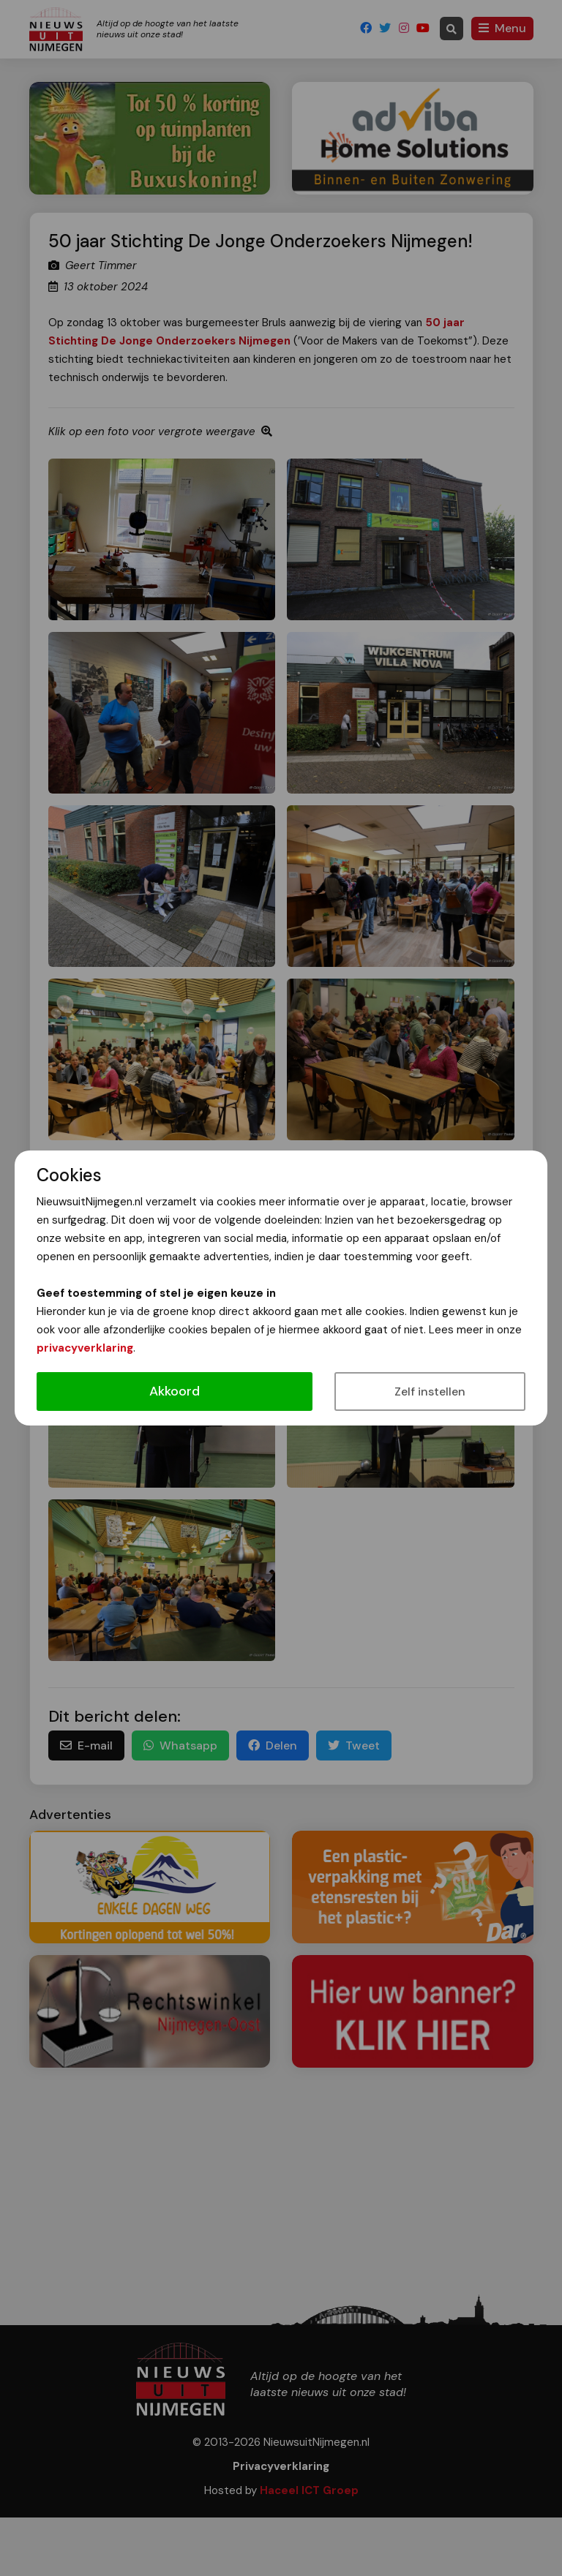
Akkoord (174, 1391)
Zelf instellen (429, 1391)
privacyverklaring (85, 1348)
